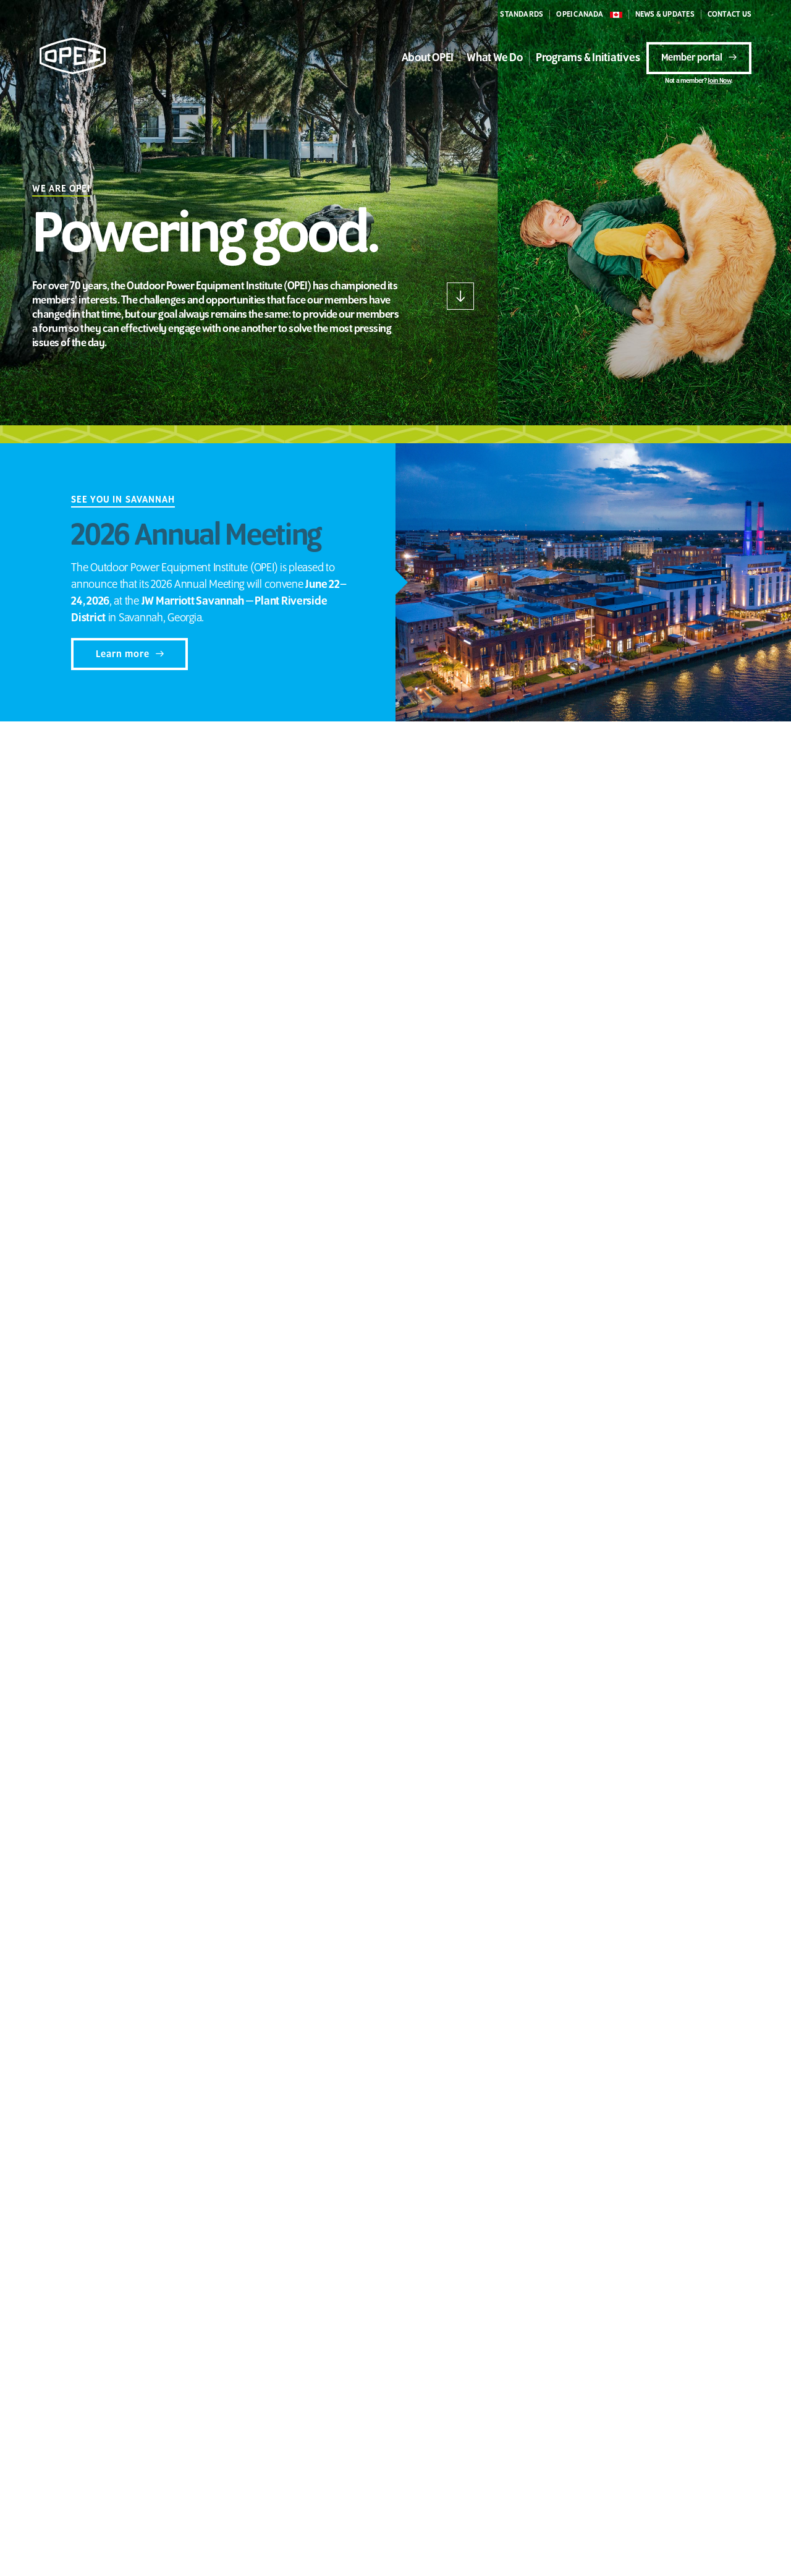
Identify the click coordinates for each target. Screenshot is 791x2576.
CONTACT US (729, 14)
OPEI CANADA (579, 14)
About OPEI (428, 58)
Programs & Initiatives (588, 58)
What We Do (495, 58)
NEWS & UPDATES (665, 14)
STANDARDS (521, 14)
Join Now (719, 81)
